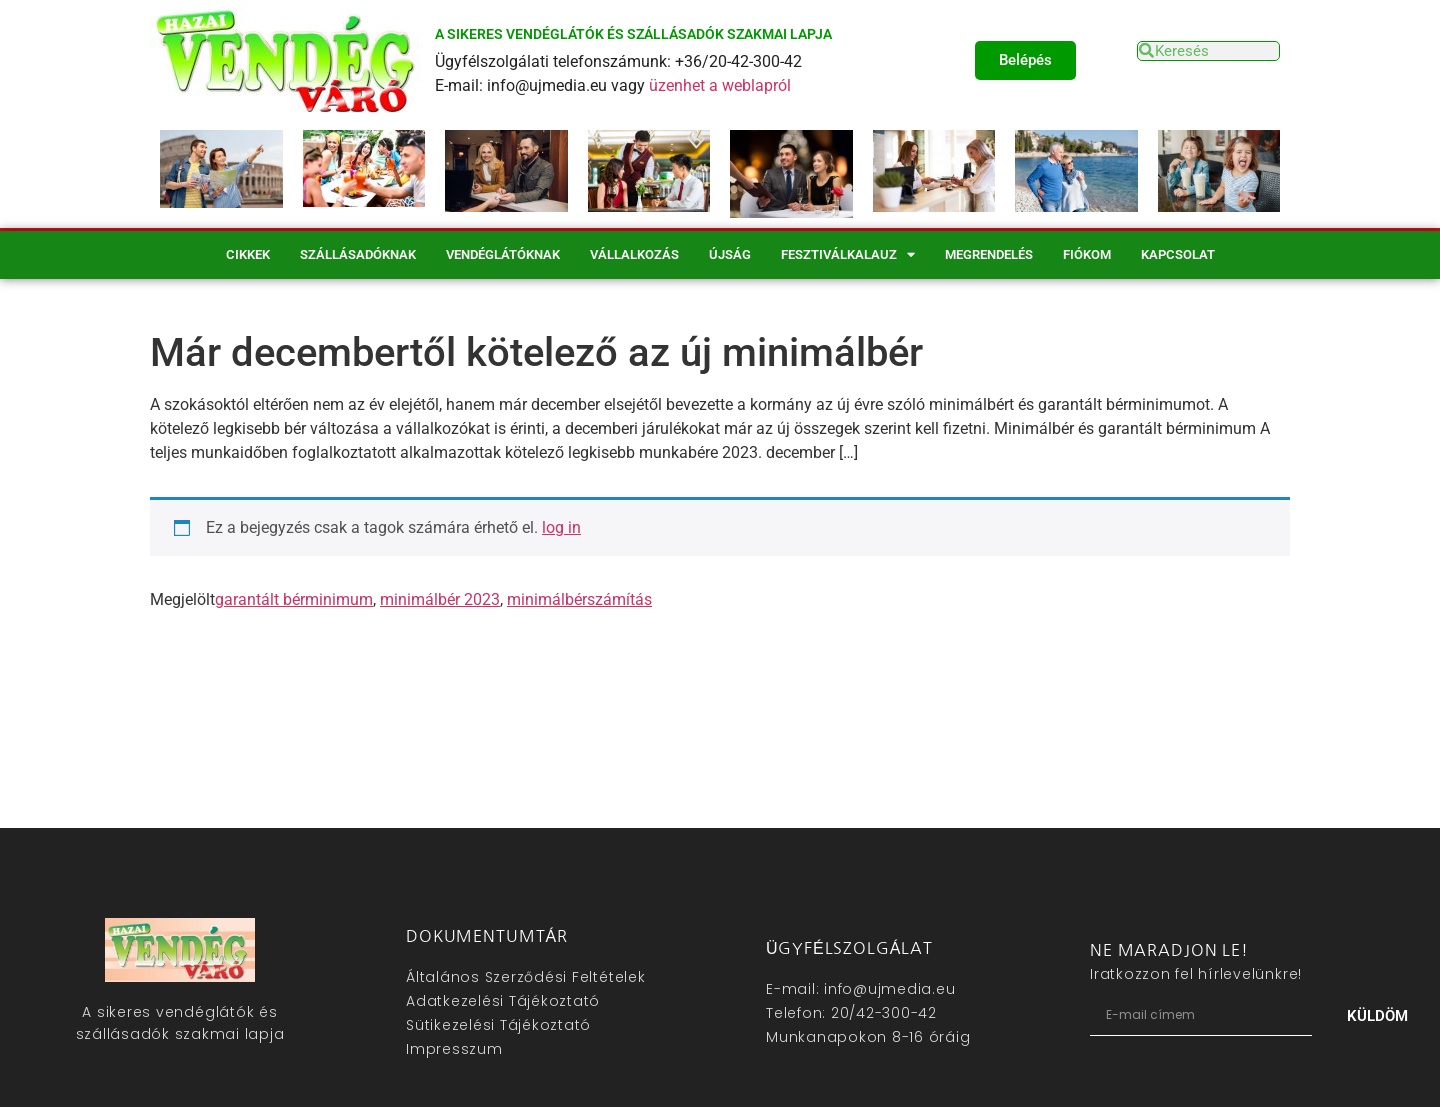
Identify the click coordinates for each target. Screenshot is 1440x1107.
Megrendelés (989, 254)
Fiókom (1087, 254)
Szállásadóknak (358, 254)
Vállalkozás (634, 254)
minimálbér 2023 (440, 599)
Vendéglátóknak (503, 254)
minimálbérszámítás (579, 599)
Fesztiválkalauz (848, 254)
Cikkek (248, 254)
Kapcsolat (1178, 254)
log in (561, 527)
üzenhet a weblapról (720, 85)
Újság (730, 254)
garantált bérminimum (294, 599)
